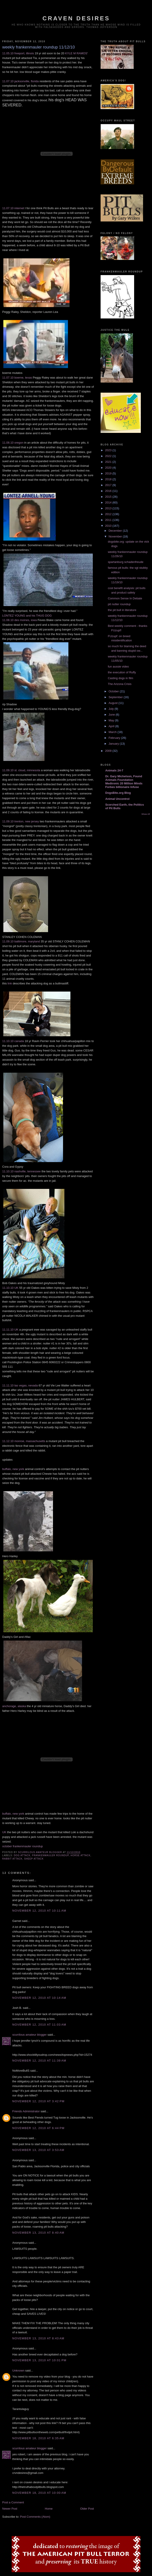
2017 (108, 485)
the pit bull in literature (122, 610)
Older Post (87, 2508)
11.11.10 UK (10, 1329)
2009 (108, 750)
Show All (145, 814)
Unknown (18, 2370)
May (112, 720)
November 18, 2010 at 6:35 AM (38, 2438)
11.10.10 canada (13, 1041)
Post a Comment (13, 2502)
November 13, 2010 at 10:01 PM (39, 2360)
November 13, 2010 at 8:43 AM (38, 2338)
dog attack (22, 1855)
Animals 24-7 (114, 770)
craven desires (76, 18)
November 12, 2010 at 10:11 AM (39, 1910)
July (112, 708)
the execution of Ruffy (122, 672)
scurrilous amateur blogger (29, 2034)
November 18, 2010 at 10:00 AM (39, 2492)
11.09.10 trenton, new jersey (20, 821)
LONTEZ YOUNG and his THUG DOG (27, 615)
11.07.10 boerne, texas (17, 377)
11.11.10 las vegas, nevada (20, 1385)
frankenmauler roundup (50, 1855)
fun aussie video (118, 666)
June (112, 714)
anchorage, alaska (14, 1706)
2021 (108, 461)
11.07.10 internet (13, 208)
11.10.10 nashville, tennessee (21, 1171)
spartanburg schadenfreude (125, 562)
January (114, 743)
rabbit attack (12, 1859)
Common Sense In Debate (125, 598)
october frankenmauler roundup (22, 1846)
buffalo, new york (13, 1469)
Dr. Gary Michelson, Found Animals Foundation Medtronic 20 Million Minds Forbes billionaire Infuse (123, 782)
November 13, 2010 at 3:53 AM (38, 2150)
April (112, 726)
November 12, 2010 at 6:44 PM (38, 2128)
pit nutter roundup (119, 604)
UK (4, 1832)
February (115, 737)
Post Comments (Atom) (35, 2516)
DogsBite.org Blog (118, 792)
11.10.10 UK (10, 1287)
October (114, 691)
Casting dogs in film (120, 678)
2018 (108, 479)
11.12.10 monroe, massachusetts (23, 1441)
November (116, 536)
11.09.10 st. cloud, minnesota (21, 770)
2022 (108, 456)
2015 (108, 496)
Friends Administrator (26, 2111)
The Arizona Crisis (119, 684)
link (10, 983)
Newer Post (9, 2508)
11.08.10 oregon (12, 442)
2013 (108, 508)
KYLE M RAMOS (76, 53)
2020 (108, 467)
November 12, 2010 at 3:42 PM (38, 2101)
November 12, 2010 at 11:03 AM (39, 2024)
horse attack (81, 1855)
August (113, 703)
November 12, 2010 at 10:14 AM (39, 1997)
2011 (108, 520)
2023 (108, 450)
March (113, 732)
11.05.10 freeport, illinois (18, 53)
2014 (108, 502)
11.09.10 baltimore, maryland (21, 941)
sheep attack (34, 1859)
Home (49, 2508)
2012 (108, 514)
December (116, 530)
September (116, 697)
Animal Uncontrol (117, 798)
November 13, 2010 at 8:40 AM (38, 2232)
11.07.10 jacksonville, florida (20, 81)
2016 (108, 491)
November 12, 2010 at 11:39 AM (39, 2060)
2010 (108, 525)
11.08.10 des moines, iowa (19, 620)
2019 (108, 473)
